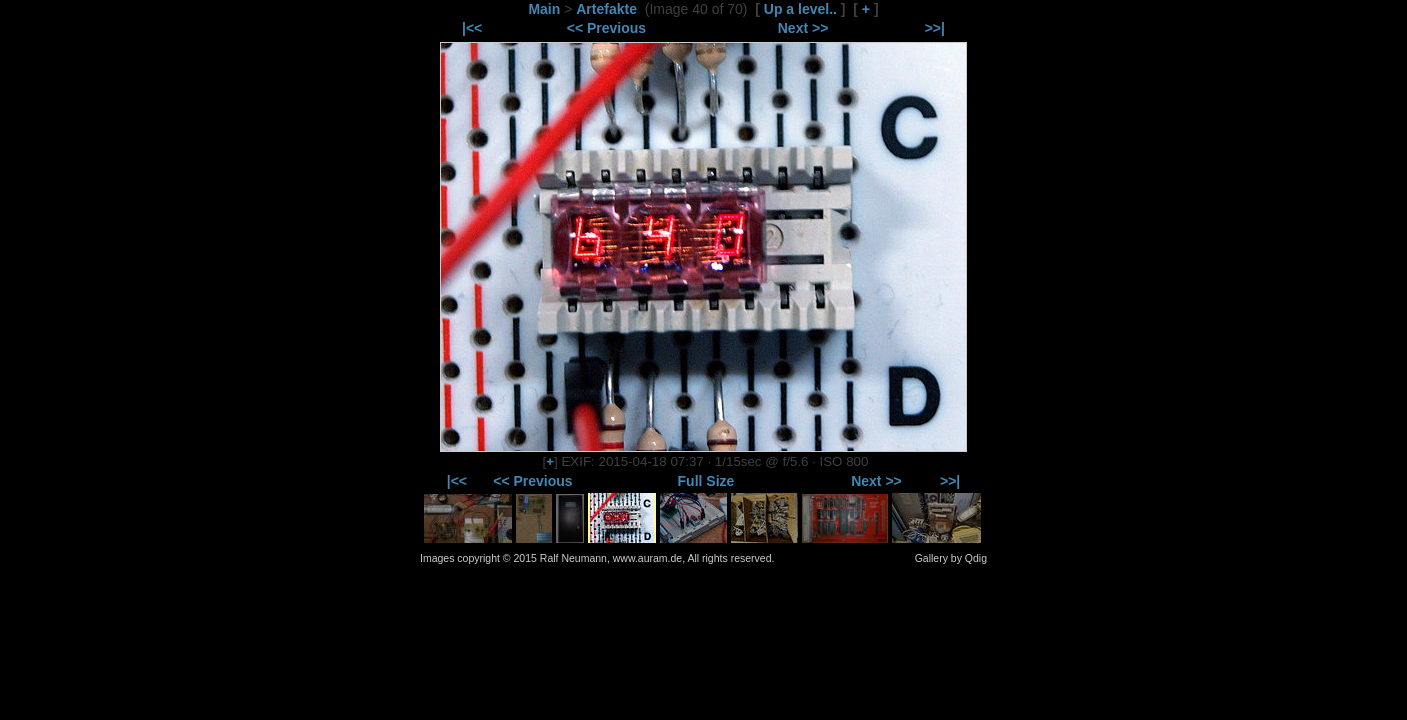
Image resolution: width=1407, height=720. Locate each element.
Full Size (706, 481)
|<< (472, 28)
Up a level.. (800, 9)
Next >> (803, 28)
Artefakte (606, 9)
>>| (935, 28)
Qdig (976, 558)
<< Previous (606, 28)
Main (544, 9)
